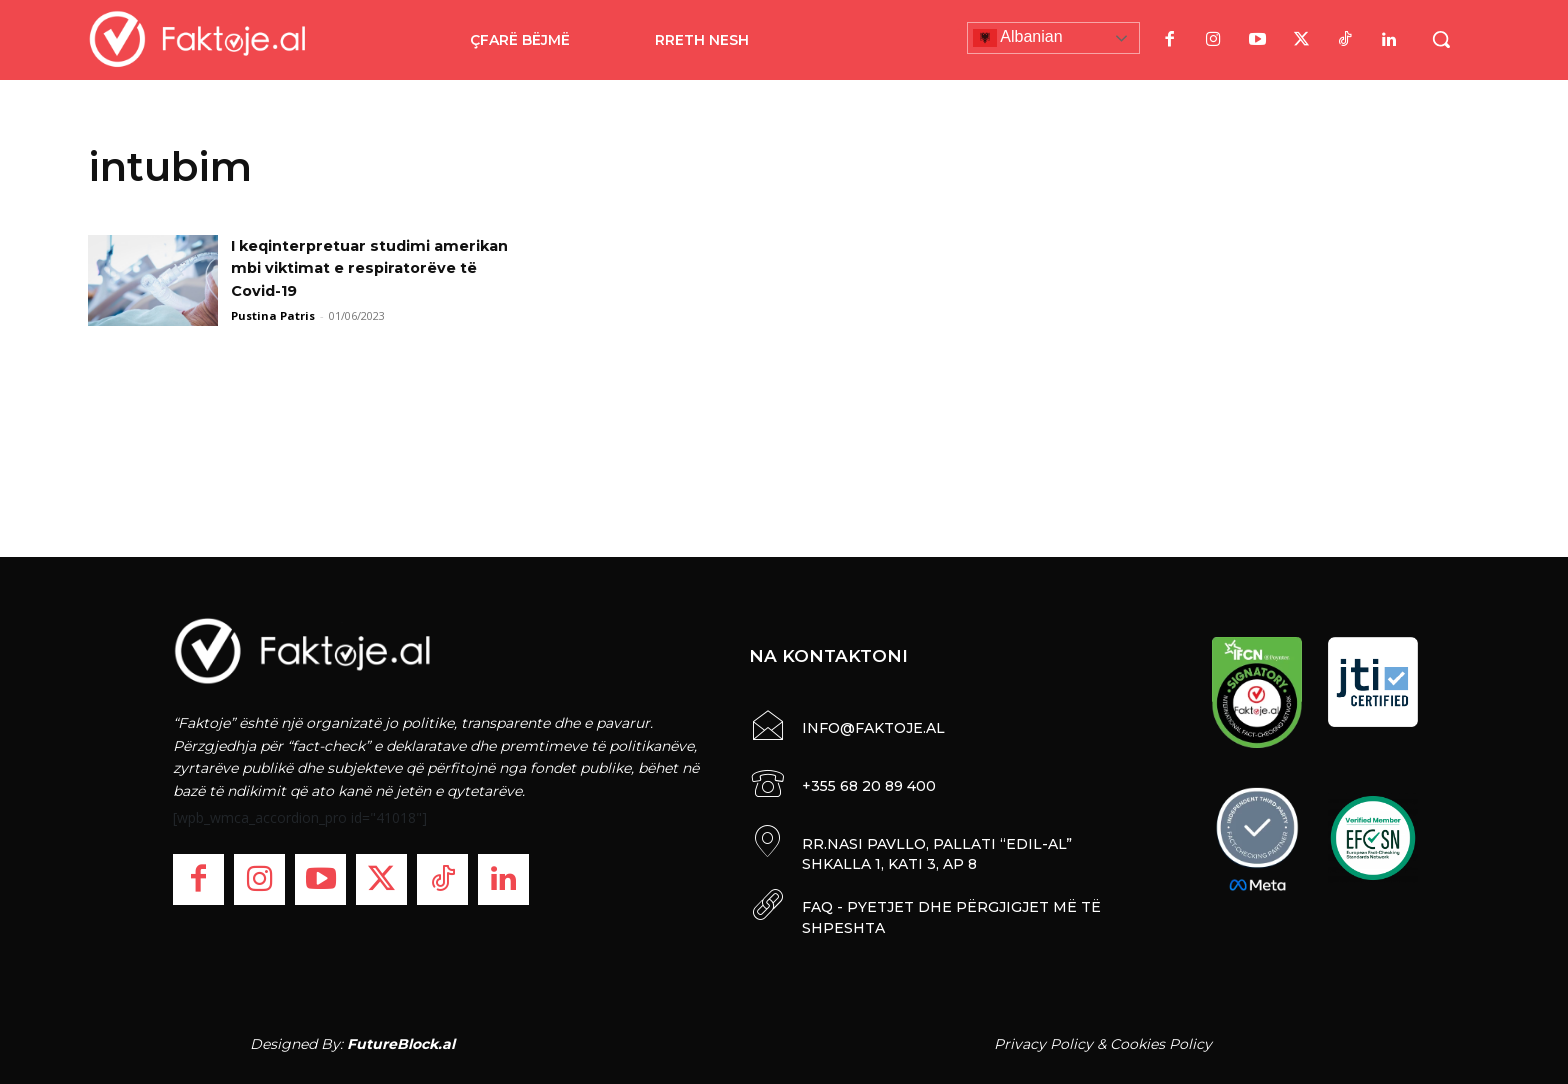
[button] (1441, 39)
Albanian (1018, 38)
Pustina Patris (273, 315)
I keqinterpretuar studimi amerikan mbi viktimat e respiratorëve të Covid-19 (343, 268)
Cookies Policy (1161, 1043)
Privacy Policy (1043, 1043)
